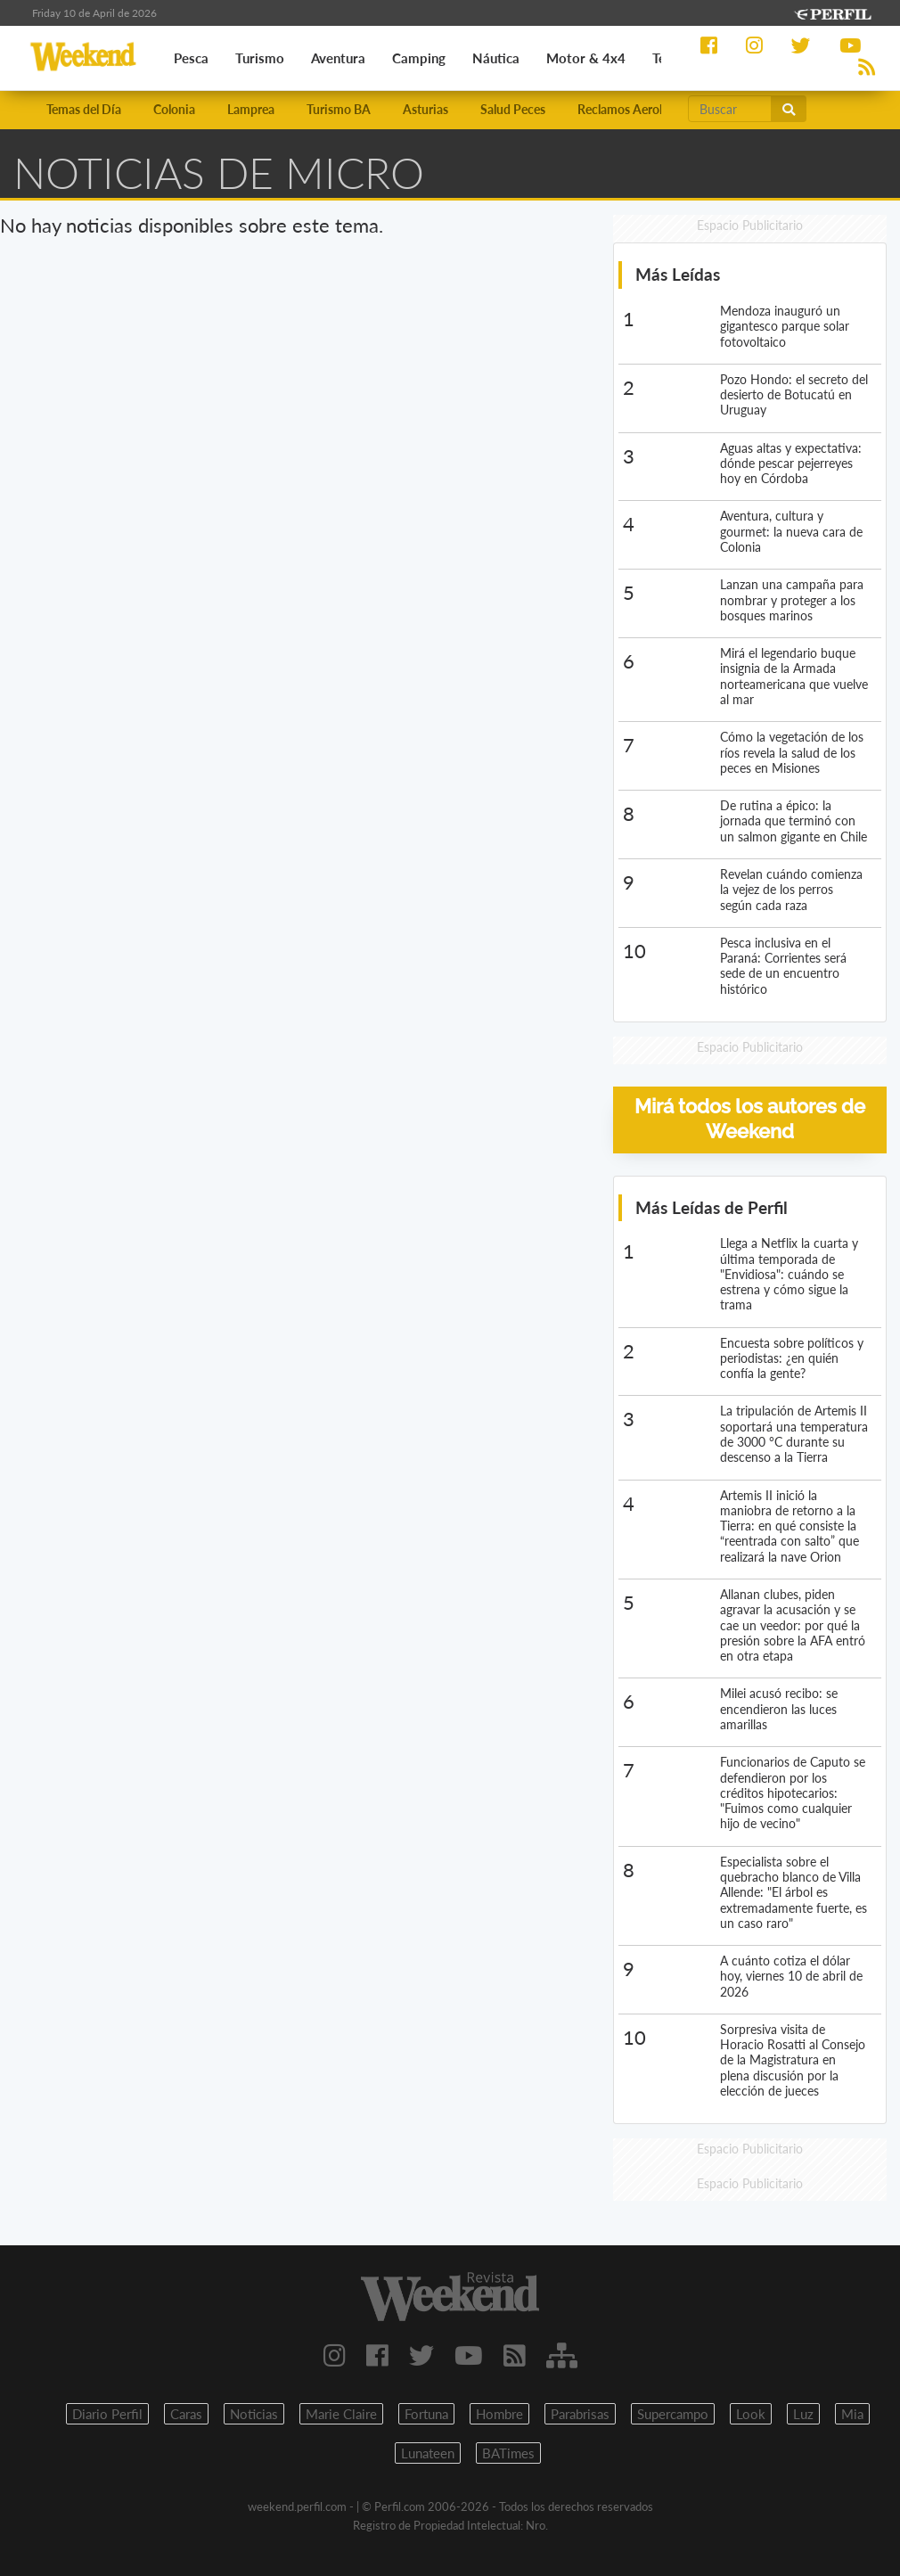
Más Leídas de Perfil (711, 1207)
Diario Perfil (107, 2414)
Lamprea (250, 109)
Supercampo (672, 2414)
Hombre (499, 2414)
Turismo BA (339, 109)
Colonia (174, 109)
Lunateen (427, 2453)
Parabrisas (580, 2414)
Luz (803, 2414)
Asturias (425, 109)
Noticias (254, 2414)
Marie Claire (341, 2414)
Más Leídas (677, 274)
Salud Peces (512, 109)
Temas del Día (83, 109)
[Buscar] (730, 108)
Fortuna (426, 2414)
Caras (186, 2414)
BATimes (508, 2453)
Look (750, 2414)
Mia (852, 2414)
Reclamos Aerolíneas (634, 109)
